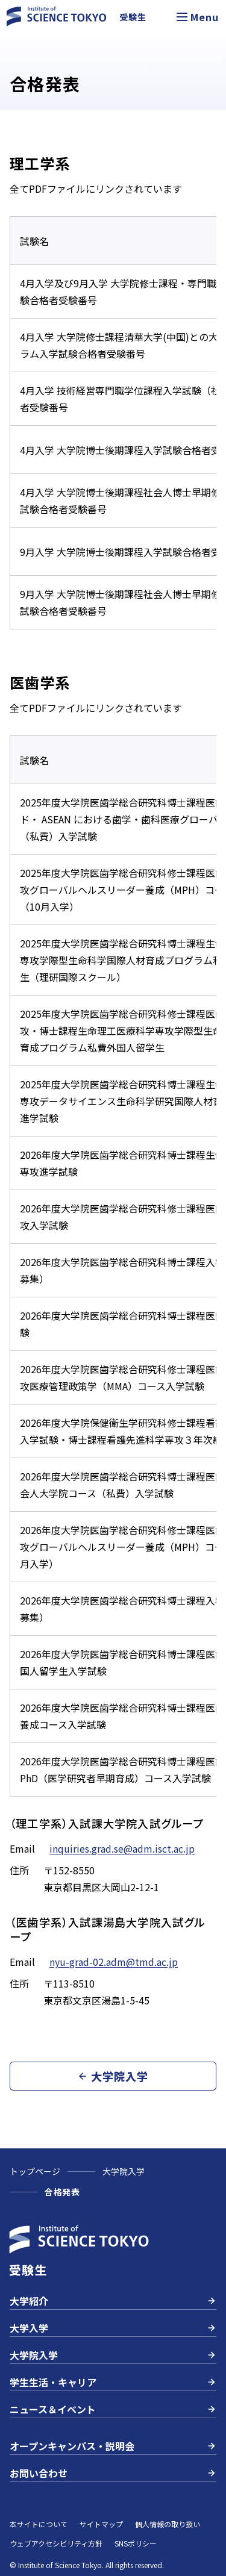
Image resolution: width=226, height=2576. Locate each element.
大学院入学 (123, 2171)
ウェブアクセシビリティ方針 (56, 2543)
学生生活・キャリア (113, 2382)
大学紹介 (113, 2301)
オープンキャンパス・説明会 (113, 2446)
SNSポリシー (136, 2543)
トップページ (35, 2171)
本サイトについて (38, 2524)
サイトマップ (101, 2524)
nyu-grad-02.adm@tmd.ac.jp (113, 1961)
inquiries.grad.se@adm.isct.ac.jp (122, 1848)
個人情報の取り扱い (167, 2524)
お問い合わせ (113, 2473)
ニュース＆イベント (113, 2409)
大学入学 (113, 2328)
